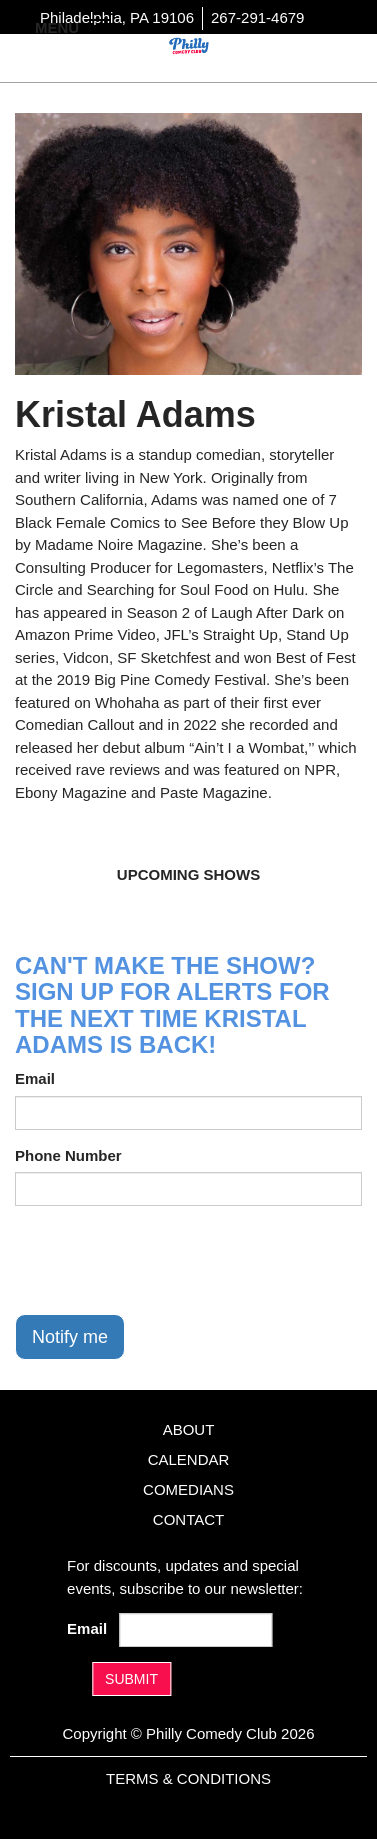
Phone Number (68, 1155)
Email (35, 1078)
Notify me (70, 1337)
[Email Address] (196, 1630)
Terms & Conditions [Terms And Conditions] (188, 1778)
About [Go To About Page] (189, 1429)
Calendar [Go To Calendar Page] (189, 1459)
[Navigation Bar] (100, 26)
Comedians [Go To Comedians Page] (188, 1489)
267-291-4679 (257, 17)
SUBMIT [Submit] (131, 1679)
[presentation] (167, 1260)
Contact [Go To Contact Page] (188, 1519)
